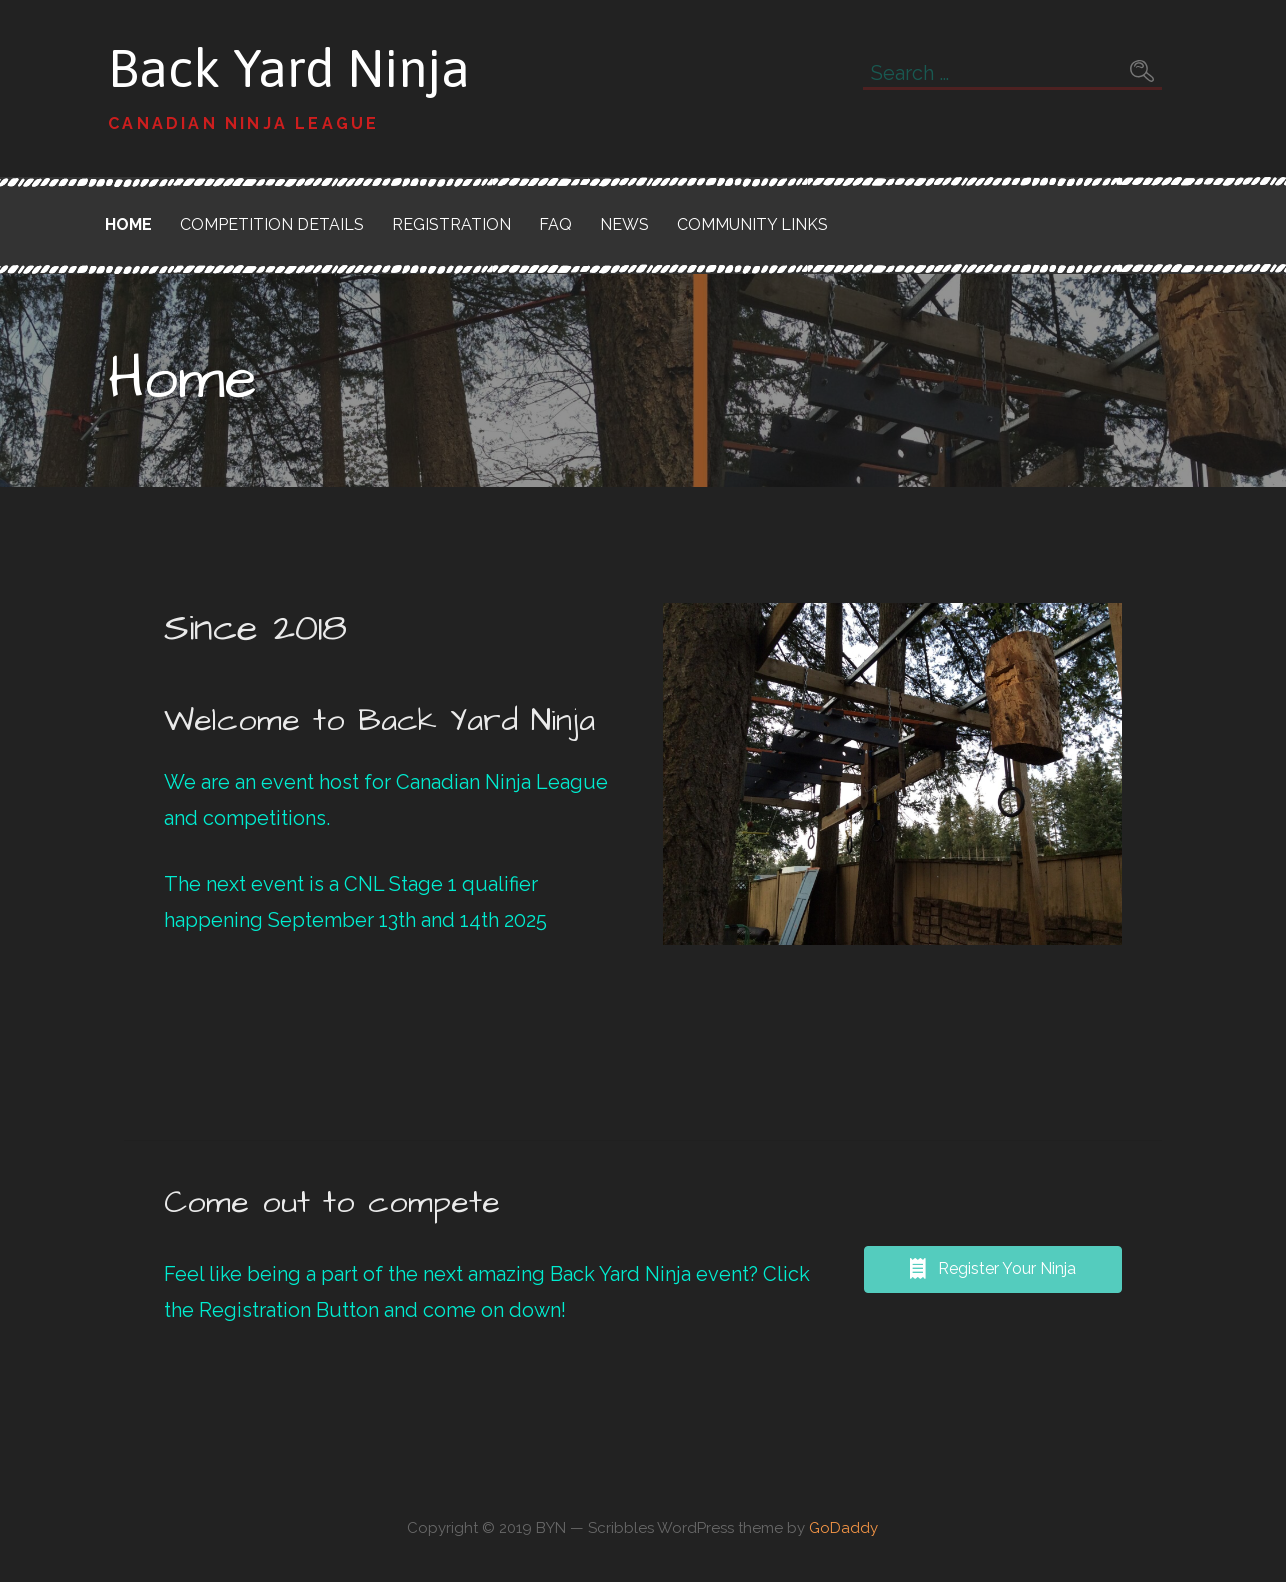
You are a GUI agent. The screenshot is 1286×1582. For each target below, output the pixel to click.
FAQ (555, 224)
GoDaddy (843, 1528)
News (624, 224)
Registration (451, 224)
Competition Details (272, 224)
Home (128, 224)
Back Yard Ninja (289, 68)
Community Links (752, 224)
